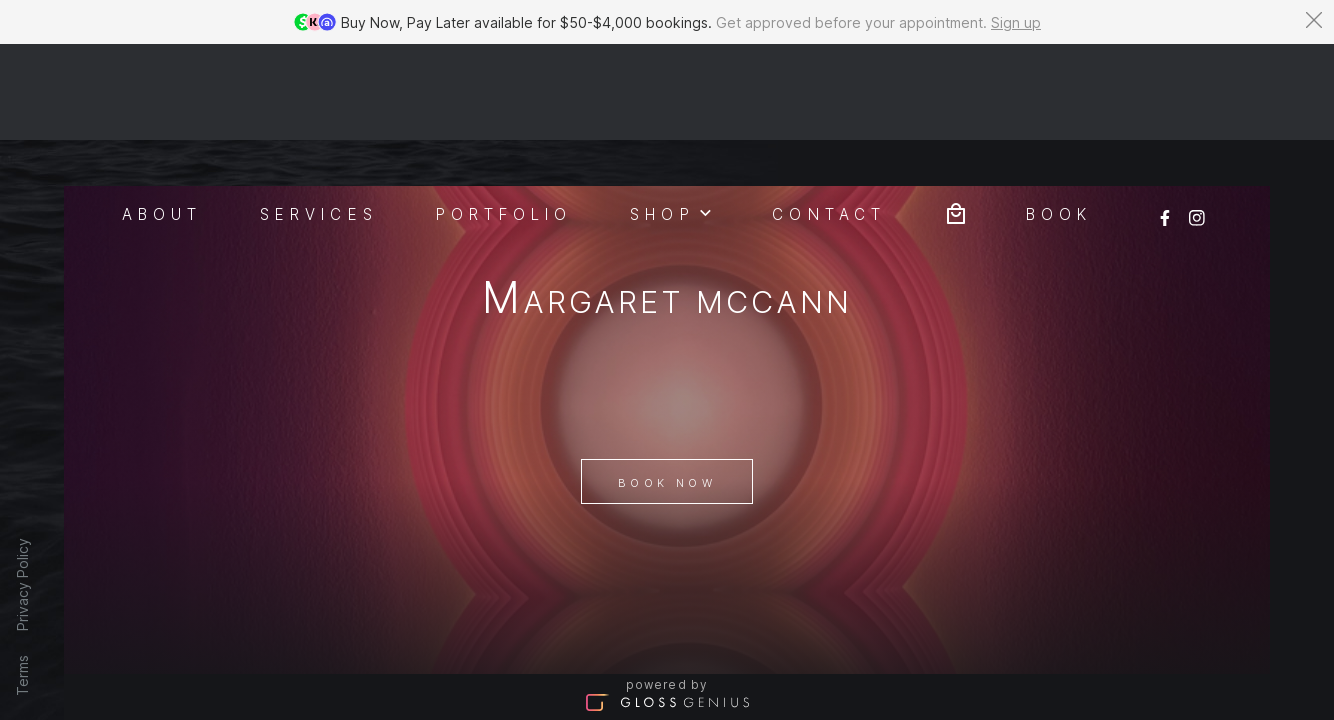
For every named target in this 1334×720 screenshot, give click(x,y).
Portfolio (504, 118)
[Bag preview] (956, 116)
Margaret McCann (667, 205)
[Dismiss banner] (1314, 20)
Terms (22, 675)
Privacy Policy (22, 584)
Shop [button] (672, 117)
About (162, 118)
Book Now (667, 435)
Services (319, 118)
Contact (829, 118)
